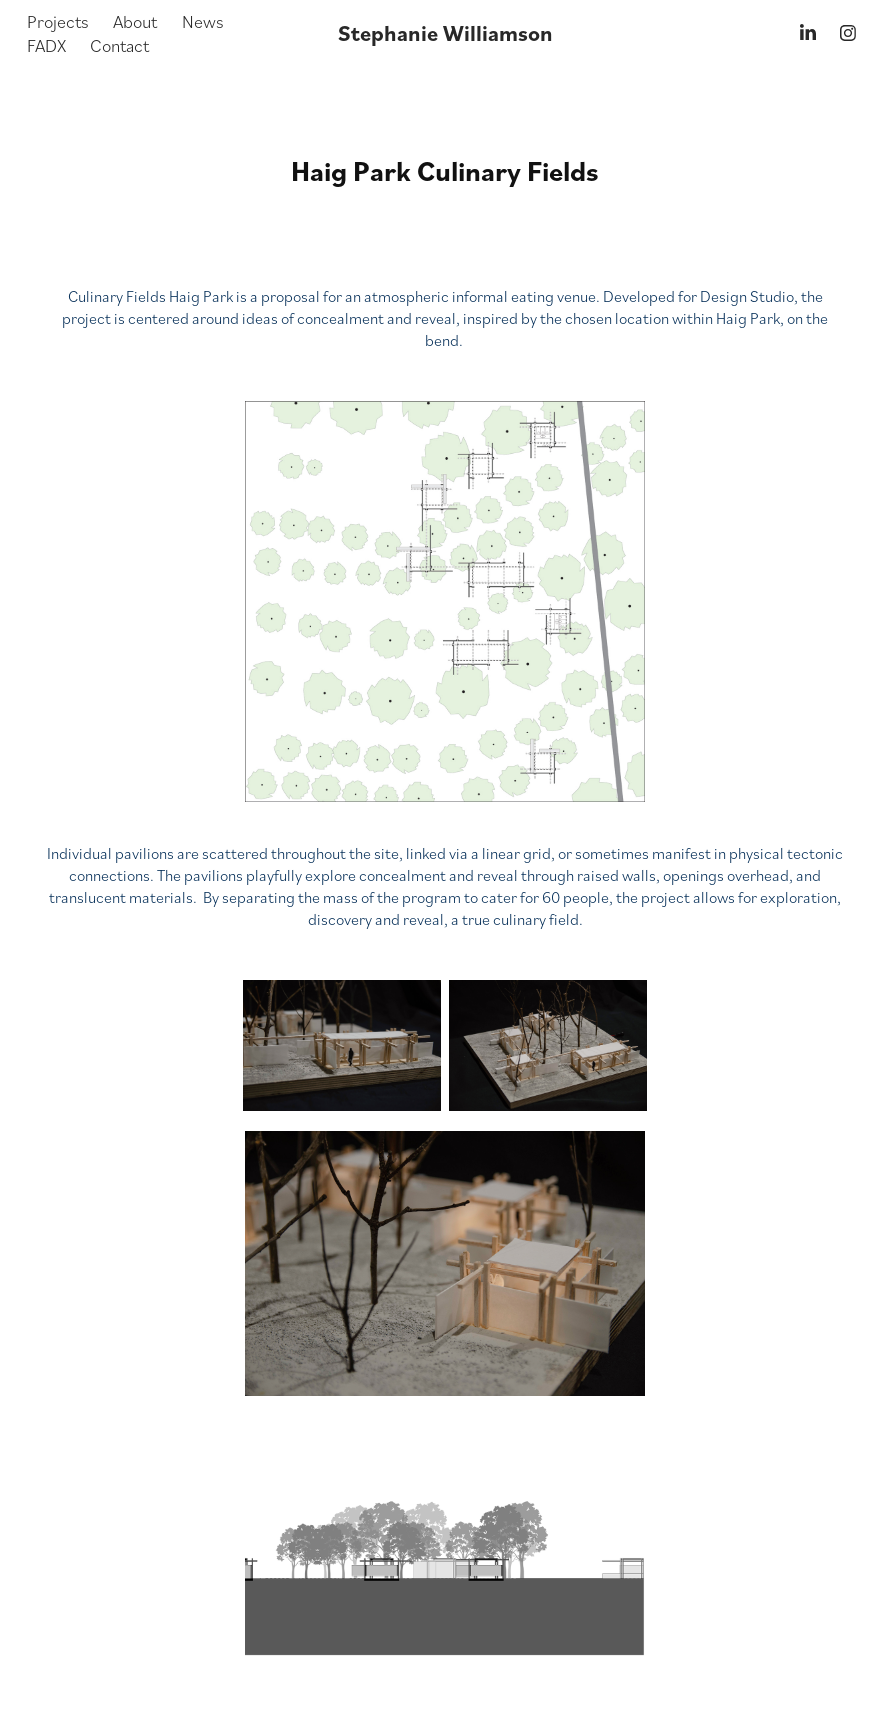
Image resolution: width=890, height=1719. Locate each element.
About (135, 21)
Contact (119, 45)
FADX (46, 45)
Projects (58, 21)
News (203, 21)
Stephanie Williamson (445, 33)
